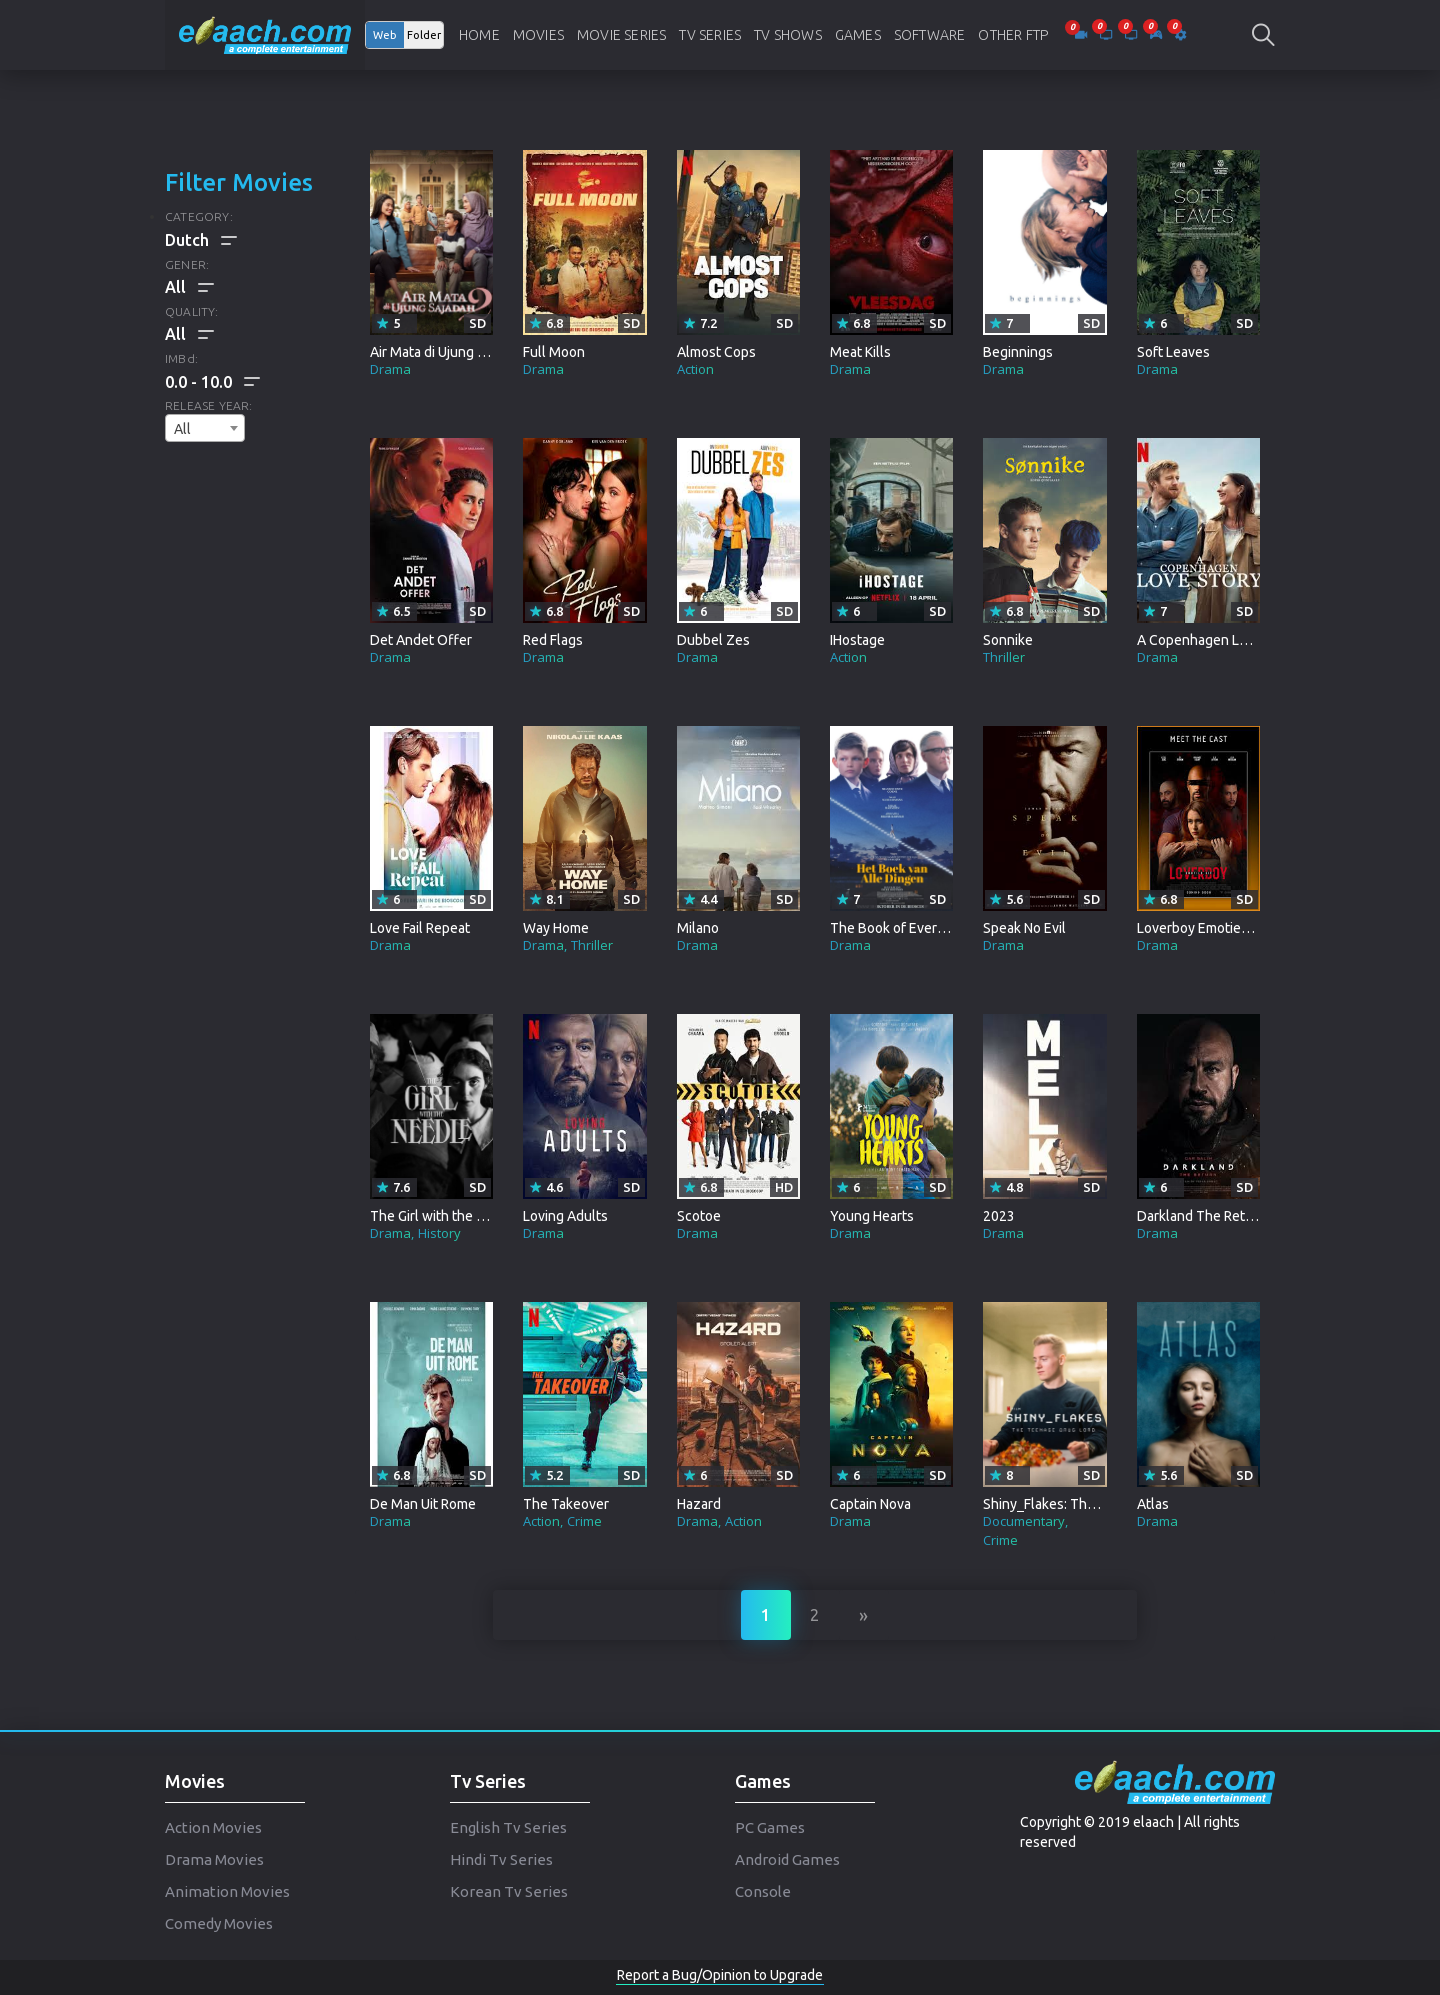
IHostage (857, 640)
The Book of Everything (903, 928)
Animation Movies (227, 1891)
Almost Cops (716, 352)
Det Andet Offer (421, 640)
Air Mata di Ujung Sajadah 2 (453, 352)
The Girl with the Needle (445, 1216)
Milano (698, 928)
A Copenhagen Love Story (1217, 640)
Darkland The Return (1201, 1216)
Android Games (787, 1859)
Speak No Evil (1024, 928)
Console (763, 1891)
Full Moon (554, 352)
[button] (212, 382)
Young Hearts (872, 1216)
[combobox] (205, 428)
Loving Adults (565, 1216)
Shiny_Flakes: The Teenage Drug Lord (1100, 1504)
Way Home (556, 928)
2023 (999, 1216)
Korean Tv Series (509, 1891)
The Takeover (566, 1504)
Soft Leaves (1173, 352)
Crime (584, 1521)
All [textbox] (182, 429)
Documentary (1024, 1521)
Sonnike (1008, 640)
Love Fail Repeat (420, 928)
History (439, 1233)
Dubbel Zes (713, 640)
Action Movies (213, 1827)
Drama (390, 369)
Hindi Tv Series (501, 1859)
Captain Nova (870, 1504)
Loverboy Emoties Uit (1202, 928)
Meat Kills (860, 352)
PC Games (770, 1827)
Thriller (1004, 657)
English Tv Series (508, 1827)
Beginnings (1018, 352)
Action (695, 369)
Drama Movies (214, 1859)
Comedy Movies (219, 1923)
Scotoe (699, 1216)
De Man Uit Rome (423, 1504)
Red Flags (553, 640)
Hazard (699, 1504)
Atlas (1153, 1504)
